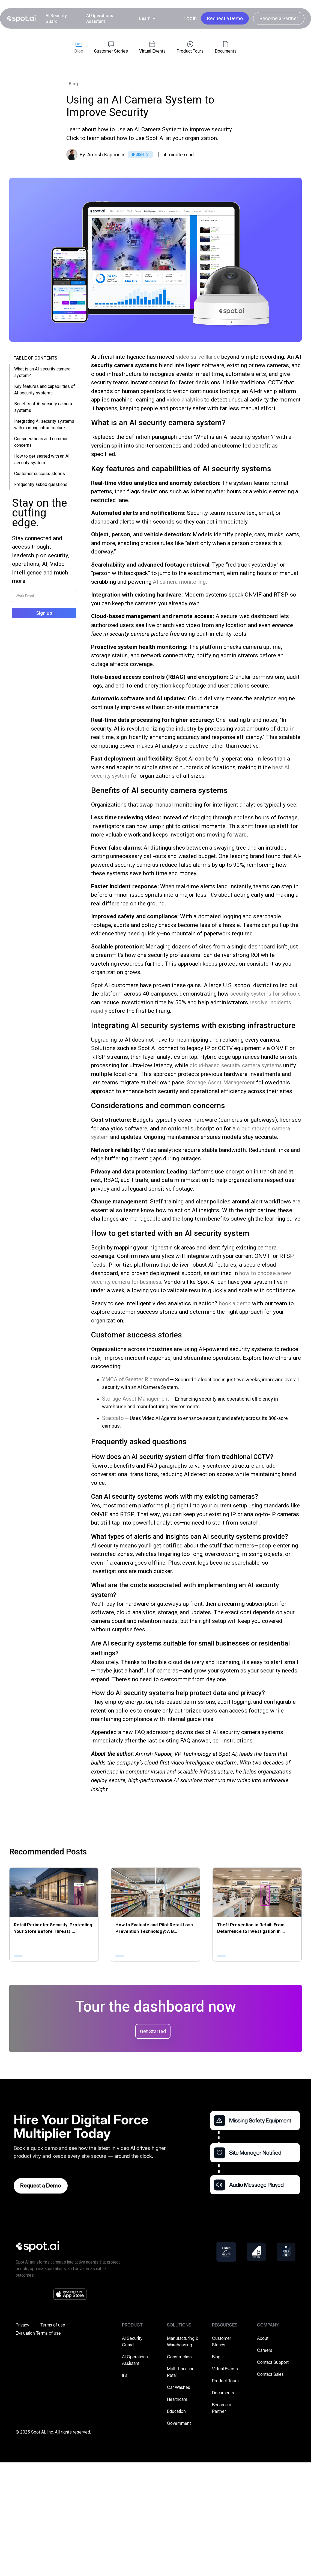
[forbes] (226, 2251)
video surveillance (198, 357)
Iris (124, 2375)
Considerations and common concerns (41, 442)
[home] (21, 18)
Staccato (113, 1418)
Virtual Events (225, 2368)
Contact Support (273, 2362)
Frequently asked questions (40, 484)
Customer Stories (221, 2341)
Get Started (153, 2031)
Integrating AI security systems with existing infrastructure (44, 424)
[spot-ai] (37, 2246)
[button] (147, 18)
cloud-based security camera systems (236, 1065)
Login (190, 18)
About (262, 2338)
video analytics (185, 399)
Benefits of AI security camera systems (43, 407)
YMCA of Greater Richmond (135, 1379)
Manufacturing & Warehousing (182, 2341)
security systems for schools (265, 993)
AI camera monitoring (179, 582)
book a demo (235, 1303)
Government (179, 2423)
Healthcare (177, 2399)
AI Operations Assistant (99, 18)
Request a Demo (225, 18)
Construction (179, 2356)
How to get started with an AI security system (42, 459)
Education (176, 2411)
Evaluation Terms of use (38, 2333)
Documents (223, 2392)
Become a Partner (278, 18)
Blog (216, 2356)
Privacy (22, 2325)
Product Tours (225, 2380)
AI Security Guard (56, 18)
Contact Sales (270, 2374)
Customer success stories (39, 473)
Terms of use (52, 2325)
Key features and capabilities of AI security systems (44, 390)
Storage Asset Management (221, 1082)
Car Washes (178, 2387)
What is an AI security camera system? (42, 372)
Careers (264, 2350)
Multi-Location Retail (181, 2372)
